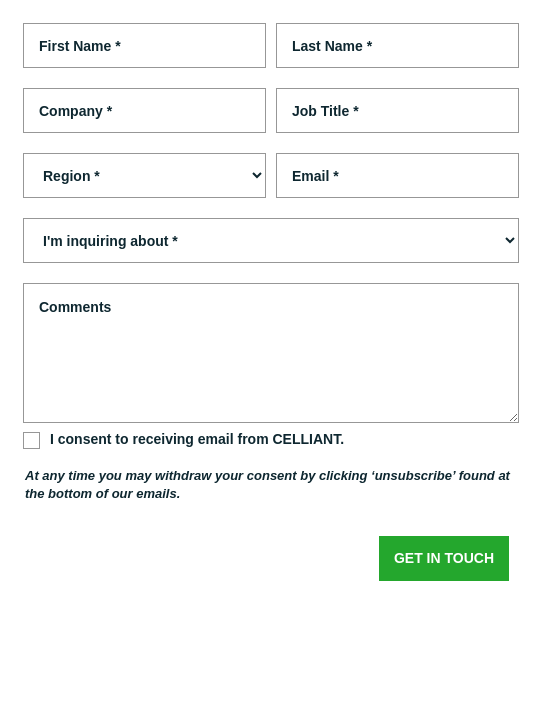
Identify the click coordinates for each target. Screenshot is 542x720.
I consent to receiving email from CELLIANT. (197, 439)
